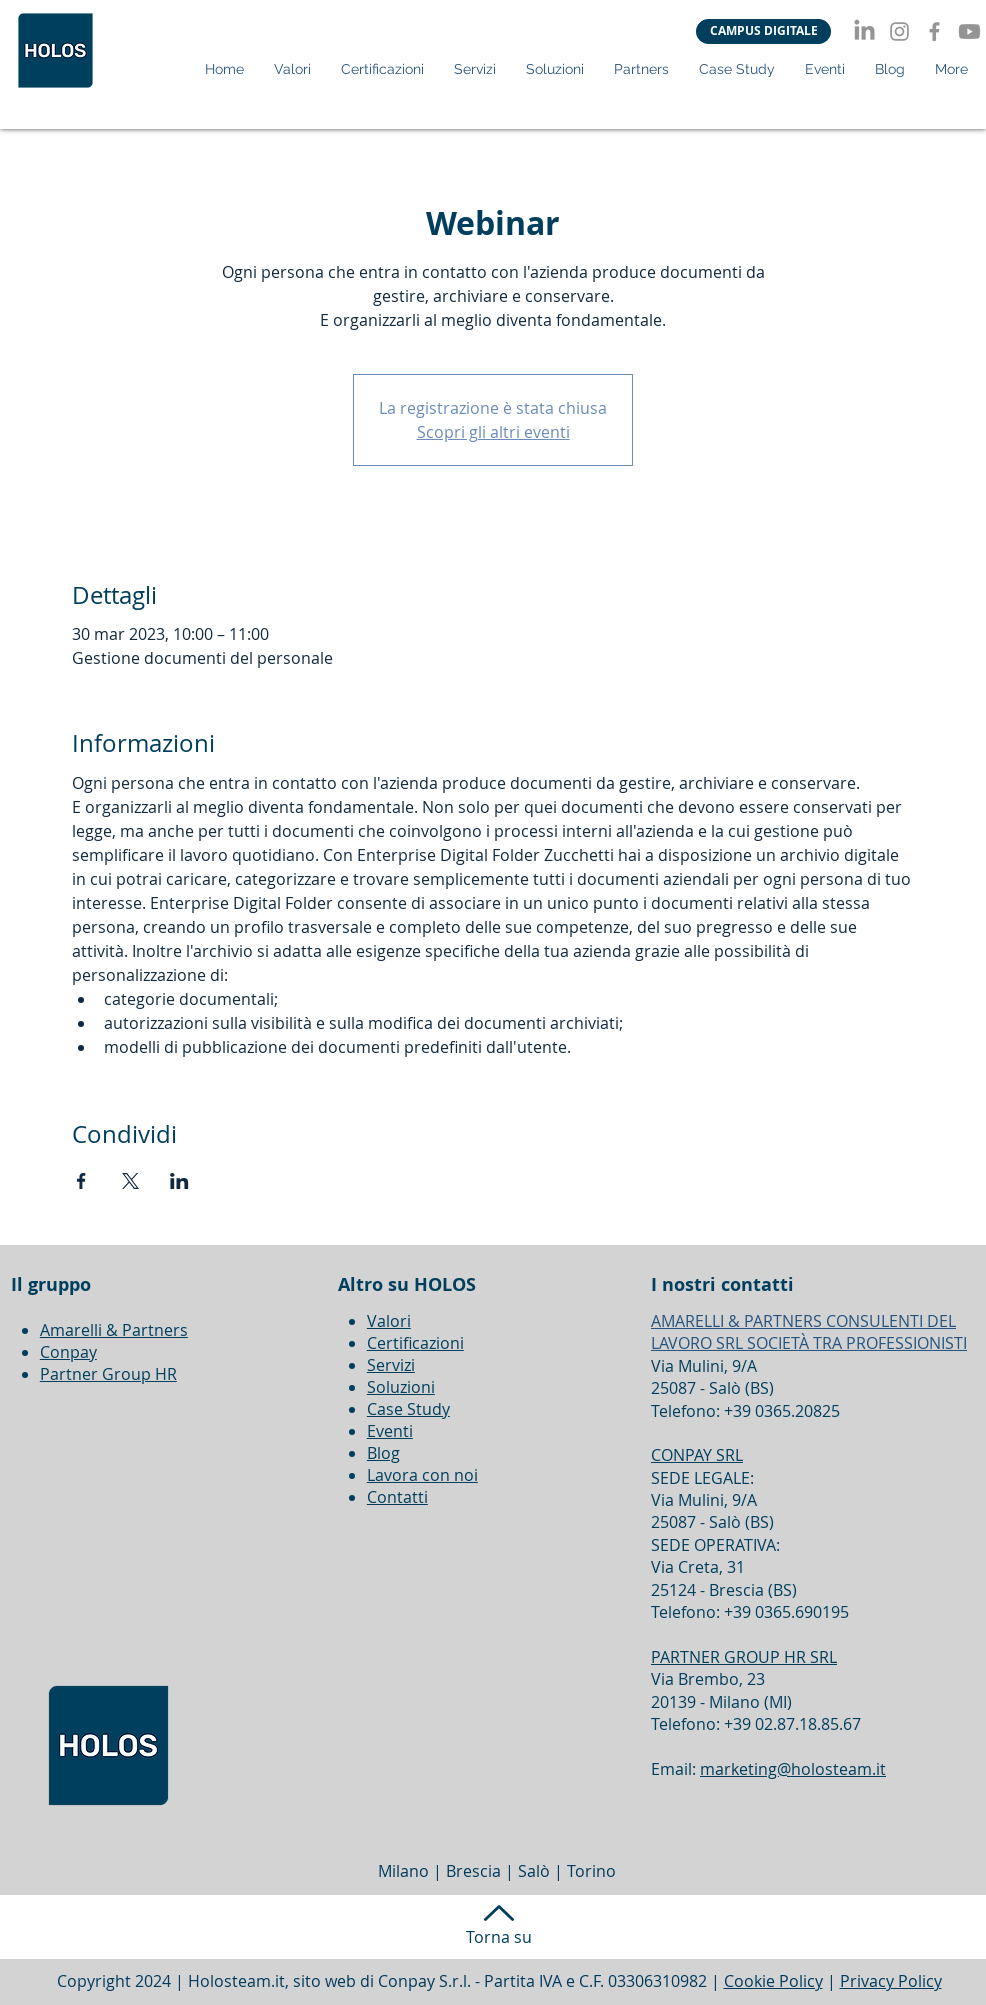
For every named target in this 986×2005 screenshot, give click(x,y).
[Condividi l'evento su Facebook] (81, 1181)
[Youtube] (969, 31)
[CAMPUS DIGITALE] (763, 31)
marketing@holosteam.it (793, 1769)
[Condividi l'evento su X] (130, 1181)
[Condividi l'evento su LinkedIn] (179, 1181)
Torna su (499, 1937)
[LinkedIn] (864, 31)
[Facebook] (934, 31)
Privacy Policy (891, 1981)
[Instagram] (899, 31)
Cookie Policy (773, 1981)
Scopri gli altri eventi (493, 432)
